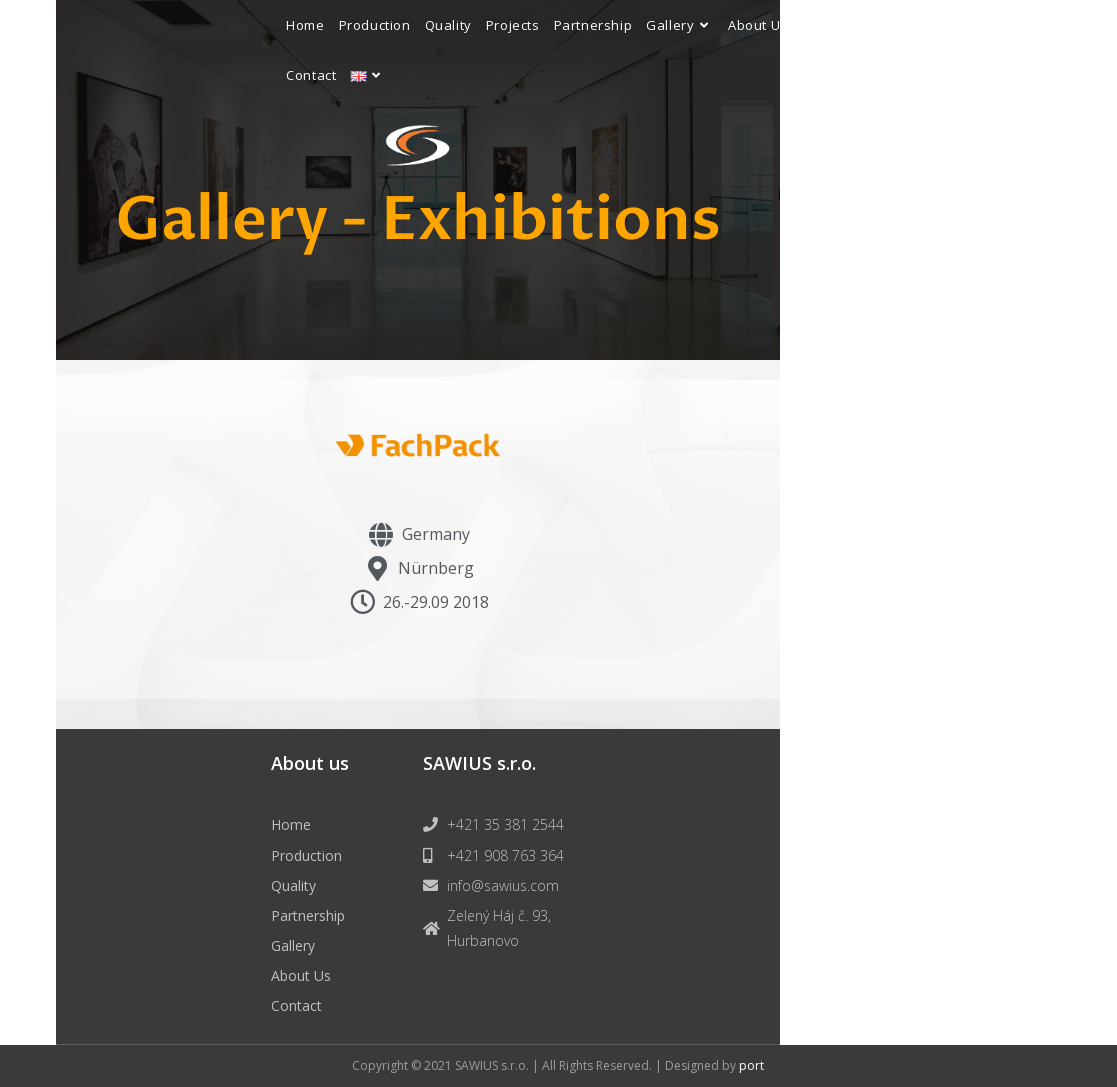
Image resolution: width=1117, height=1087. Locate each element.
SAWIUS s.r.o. (479, 763)
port (751, 1065)
